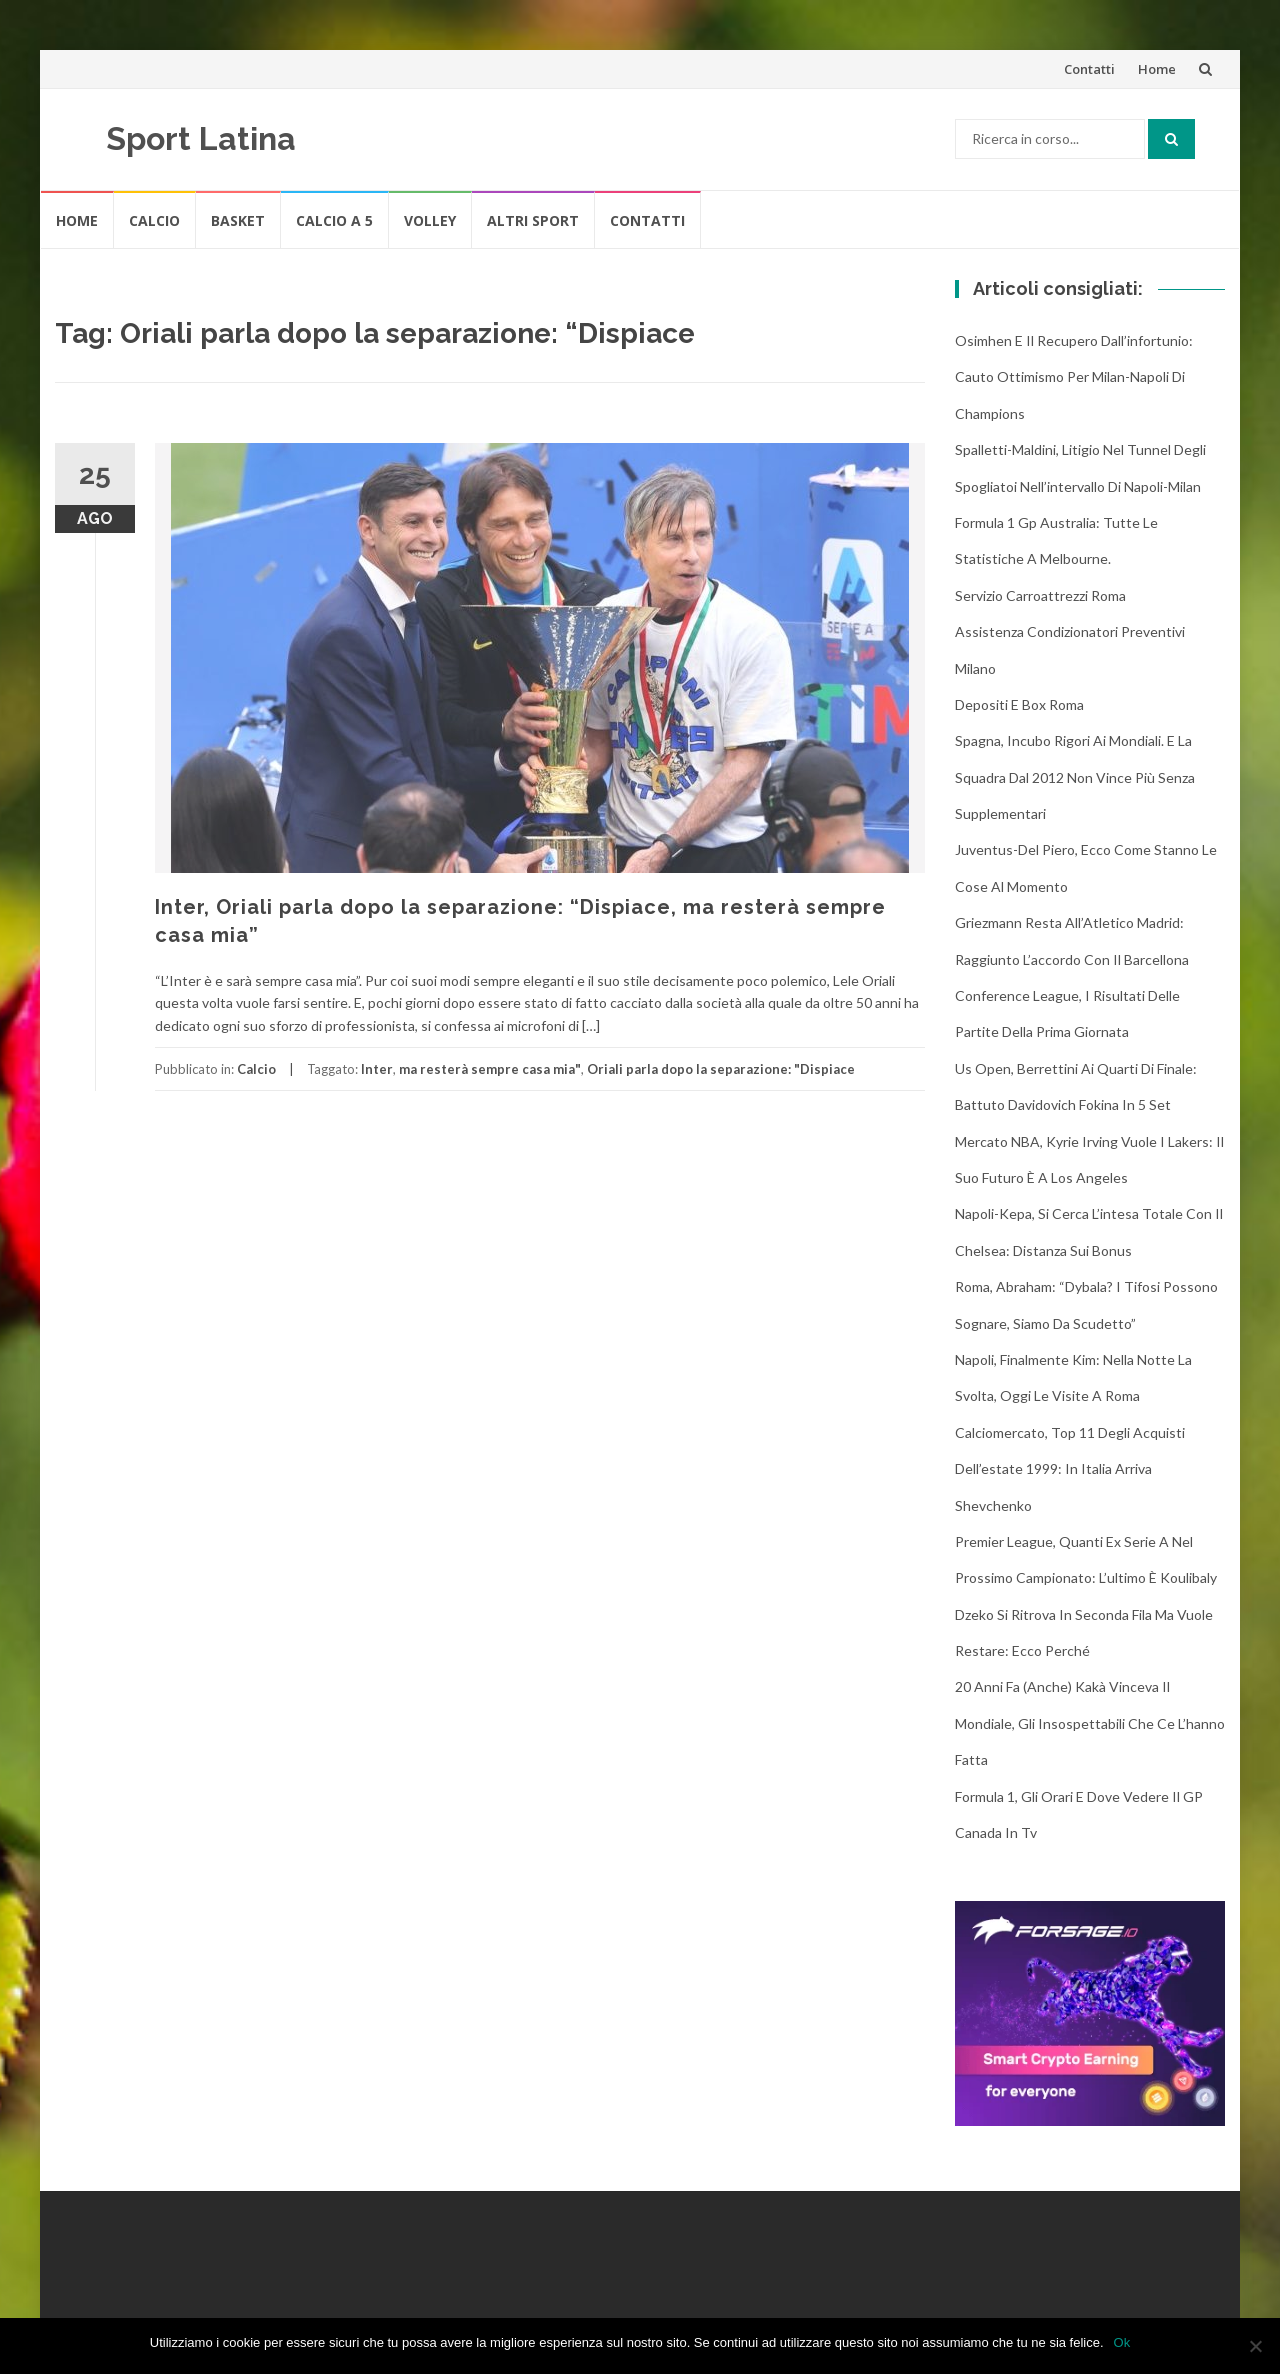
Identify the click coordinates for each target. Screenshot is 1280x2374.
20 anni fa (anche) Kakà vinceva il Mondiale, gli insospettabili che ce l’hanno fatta (1090, 1723)
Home (1157, 69)
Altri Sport (533, 220)
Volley (430, 220)
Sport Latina (201, 138)
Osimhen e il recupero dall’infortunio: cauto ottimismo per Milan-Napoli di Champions (1074, 377)
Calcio (154, 220)
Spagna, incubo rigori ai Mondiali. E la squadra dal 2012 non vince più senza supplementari (1075, 777)
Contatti (1089, 69)
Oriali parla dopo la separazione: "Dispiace (721, 1069)
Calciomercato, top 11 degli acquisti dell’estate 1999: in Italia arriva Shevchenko (1070, 1469)
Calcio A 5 (334, 220)
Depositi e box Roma (1019, 704)
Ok (1122, 2342)
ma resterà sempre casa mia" (490, 1069)
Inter (377, 1069)
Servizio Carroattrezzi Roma (1040, 595)
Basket (238, 220)
